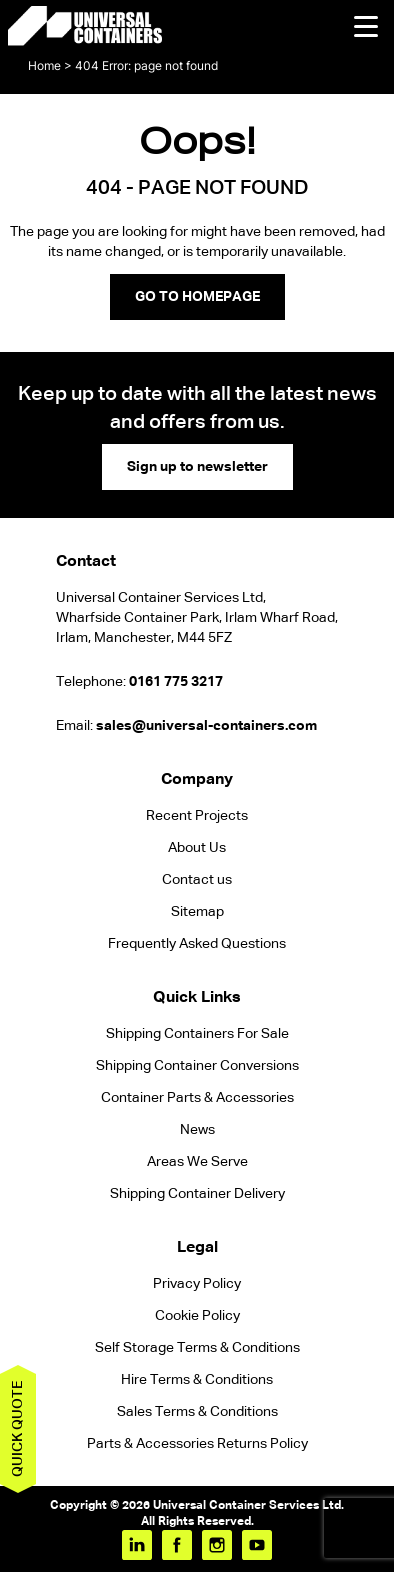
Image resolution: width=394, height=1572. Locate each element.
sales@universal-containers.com (206, 726)
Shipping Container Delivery (197, 1194)
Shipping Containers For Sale (197, 1034)
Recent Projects (197, 816)
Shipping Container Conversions (197, 1066)
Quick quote (18, 1429)
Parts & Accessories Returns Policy (197, 1444)
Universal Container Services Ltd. (248, 1506)
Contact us (197, 880)
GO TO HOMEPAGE (197, 297)
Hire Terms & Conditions (197, 1380)
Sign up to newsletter (197, 467)
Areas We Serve (197, 1162)
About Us (197, 848)
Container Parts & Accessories (197, 1098)
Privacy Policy (197, 1284)
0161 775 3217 (176, 682)
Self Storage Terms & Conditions (197, 1348)
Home (44, 65)
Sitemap (197, 912)
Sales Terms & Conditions (197, 1412)
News (197, 1130)
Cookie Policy (197, 1316)
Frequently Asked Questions (197, 944)
